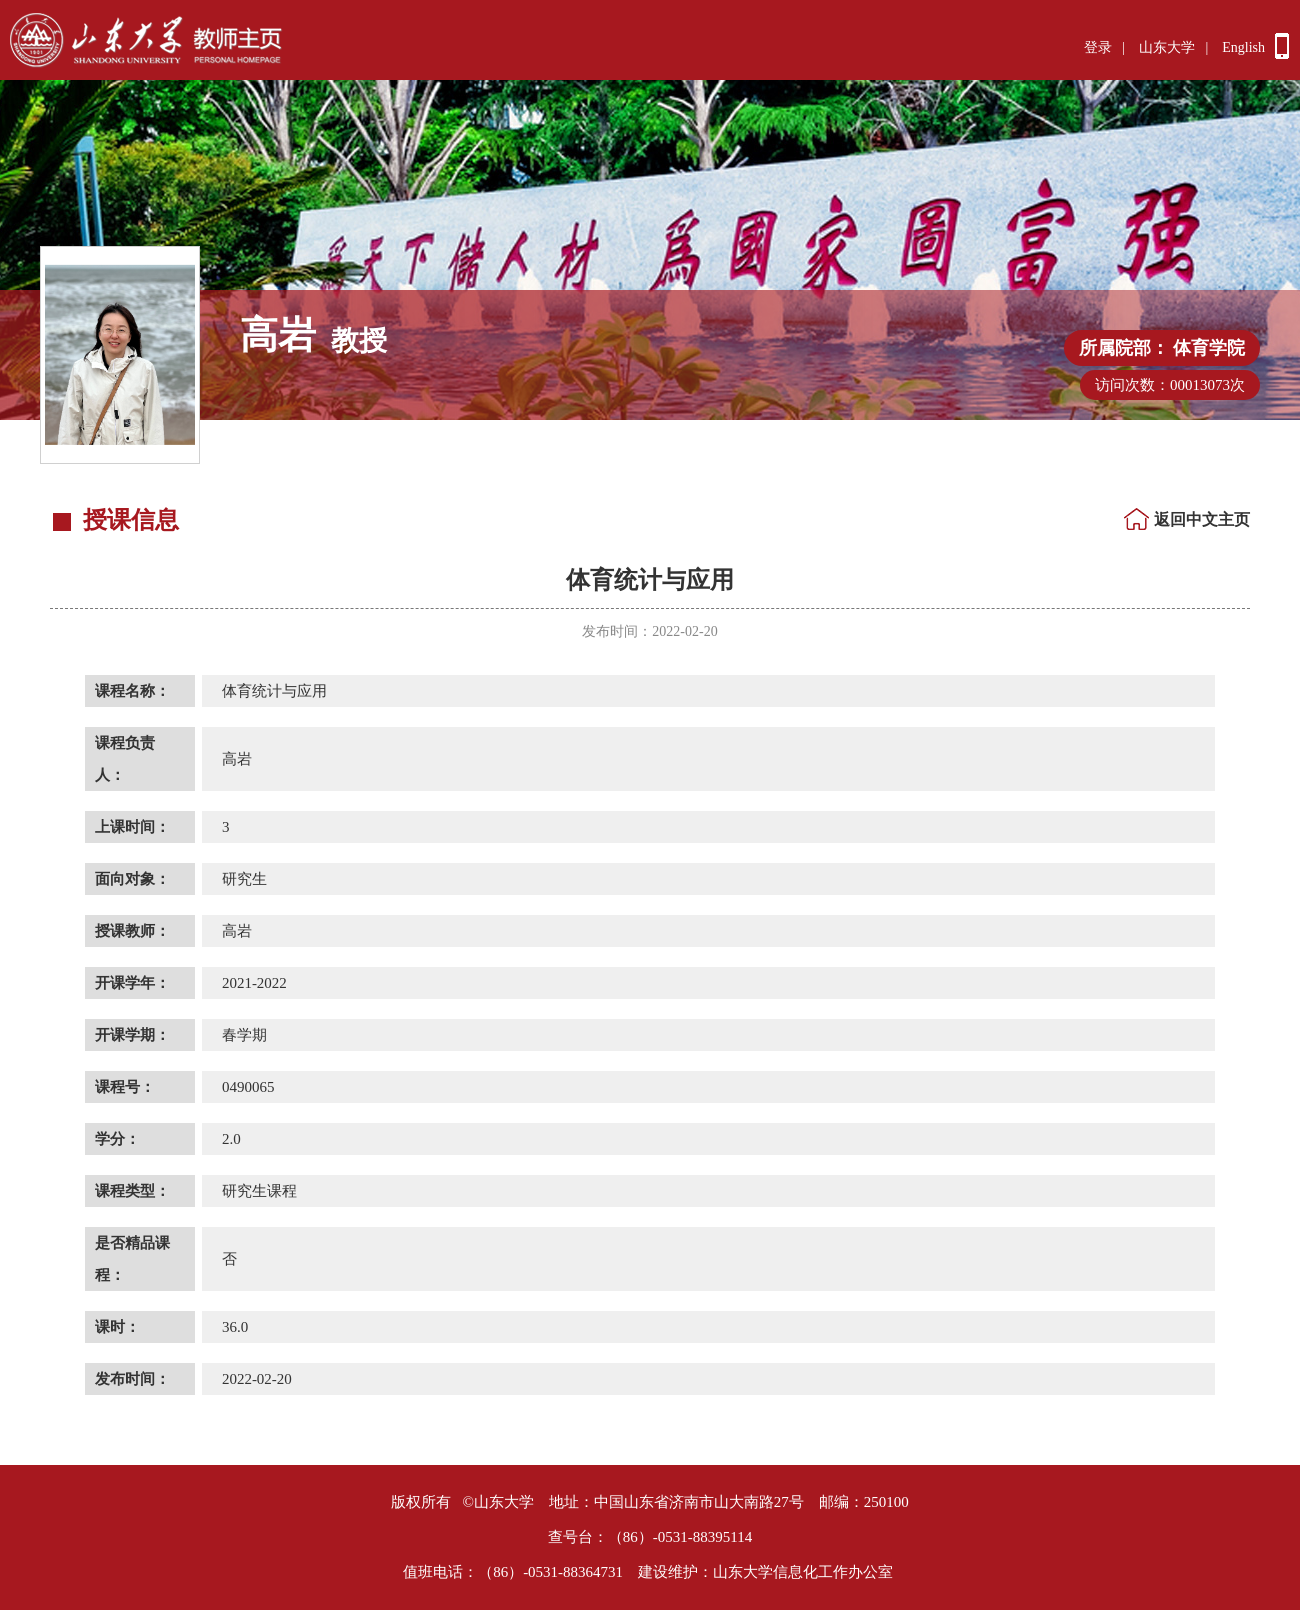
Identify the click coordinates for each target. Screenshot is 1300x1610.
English (1243, 47)
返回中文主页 (1202, 519)
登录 (1098, 47)
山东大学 (1167, 47)
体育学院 (1209, 348)
